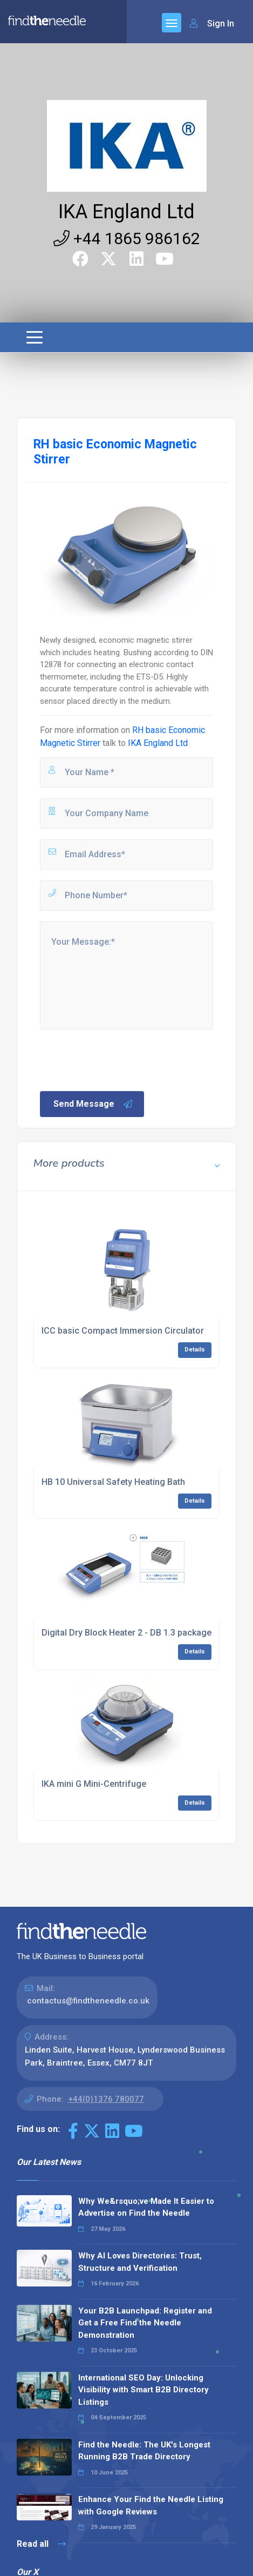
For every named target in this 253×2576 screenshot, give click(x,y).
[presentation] (120, 1059)
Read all (41, 2544)
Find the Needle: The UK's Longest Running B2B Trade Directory (144, 2451)
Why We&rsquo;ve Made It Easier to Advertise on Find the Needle (146, 2207)
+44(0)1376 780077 (106, 2099)
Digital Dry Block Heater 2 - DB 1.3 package (126, 1632)
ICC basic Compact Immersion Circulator (123, 1331)
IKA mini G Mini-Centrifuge (94, 1784)
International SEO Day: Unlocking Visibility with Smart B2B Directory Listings (143, 2390)
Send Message (93, 1104)
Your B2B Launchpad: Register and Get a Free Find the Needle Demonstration (145, 2323)
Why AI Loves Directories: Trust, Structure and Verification (140, 2262)
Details (194, 1349)
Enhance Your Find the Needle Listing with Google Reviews (150, 2505)
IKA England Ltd (126, 211)
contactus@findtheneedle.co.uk (88, 2001)
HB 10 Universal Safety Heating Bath (113, 1482)
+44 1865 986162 (126, 238)
